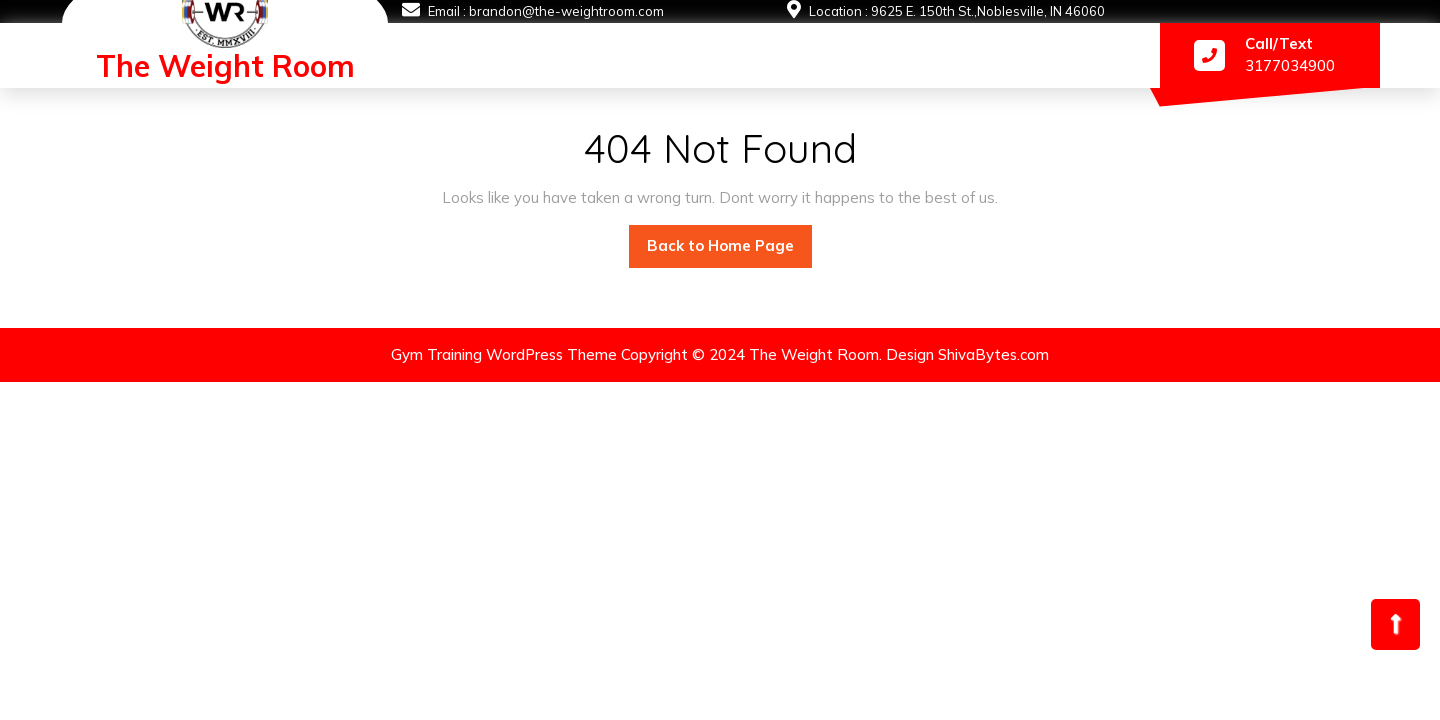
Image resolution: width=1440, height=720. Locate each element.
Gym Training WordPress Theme (504, 354)
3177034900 (1290, 65)
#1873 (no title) (418, 60)
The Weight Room (225, 66)
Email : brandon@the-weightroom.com (546, 11)
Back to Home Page (729, 240)
